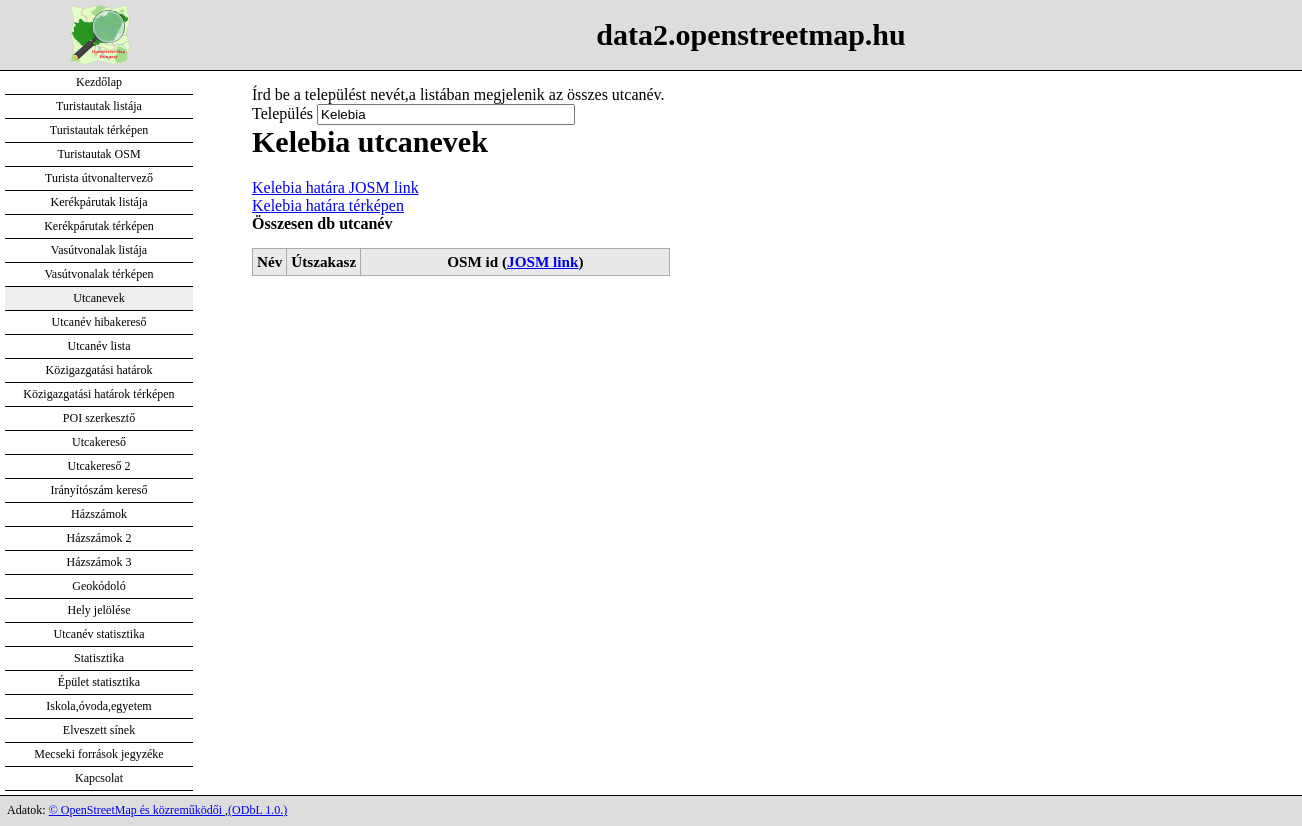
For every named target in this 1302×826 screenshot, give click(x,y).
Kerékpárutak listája (99, 202)
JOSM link (542, 261)
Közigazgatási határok (99, 370)
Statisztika (99, 658)
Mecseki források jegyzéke (98, 754)
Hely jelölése (99, 610)
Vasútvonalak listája (99, 250)
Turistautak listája (99, 106)
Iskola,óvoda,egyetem (98, 706)
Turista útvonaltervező (99, 178)
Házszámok (99, 514)
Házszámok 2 (99, 538)
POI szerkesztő (99, 418)
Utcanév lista (99, 346)
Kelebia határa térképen (328, 205)
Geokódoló (98, 586)
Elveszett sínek (99, 730)
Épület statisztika (99, 682)
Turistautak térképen (99, 130)
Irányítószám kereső (99, 490)
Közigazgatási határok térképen (98, 394)
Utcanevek (98, 298)
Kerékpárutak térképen (99, 226)
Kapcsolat (99, 778)
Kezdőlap (99, 82)
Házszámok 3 (99, 562)
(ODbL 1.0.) (257, 810)
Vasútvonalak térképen (99, 274)
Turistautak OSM (98, 154)
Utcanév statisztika (99, 634)
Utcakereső (99, 442)
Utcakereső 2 (99, 466)
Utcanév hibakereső (99, 322)
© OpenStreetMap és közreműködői (137, 810)
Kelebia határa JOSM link (335, 187)
